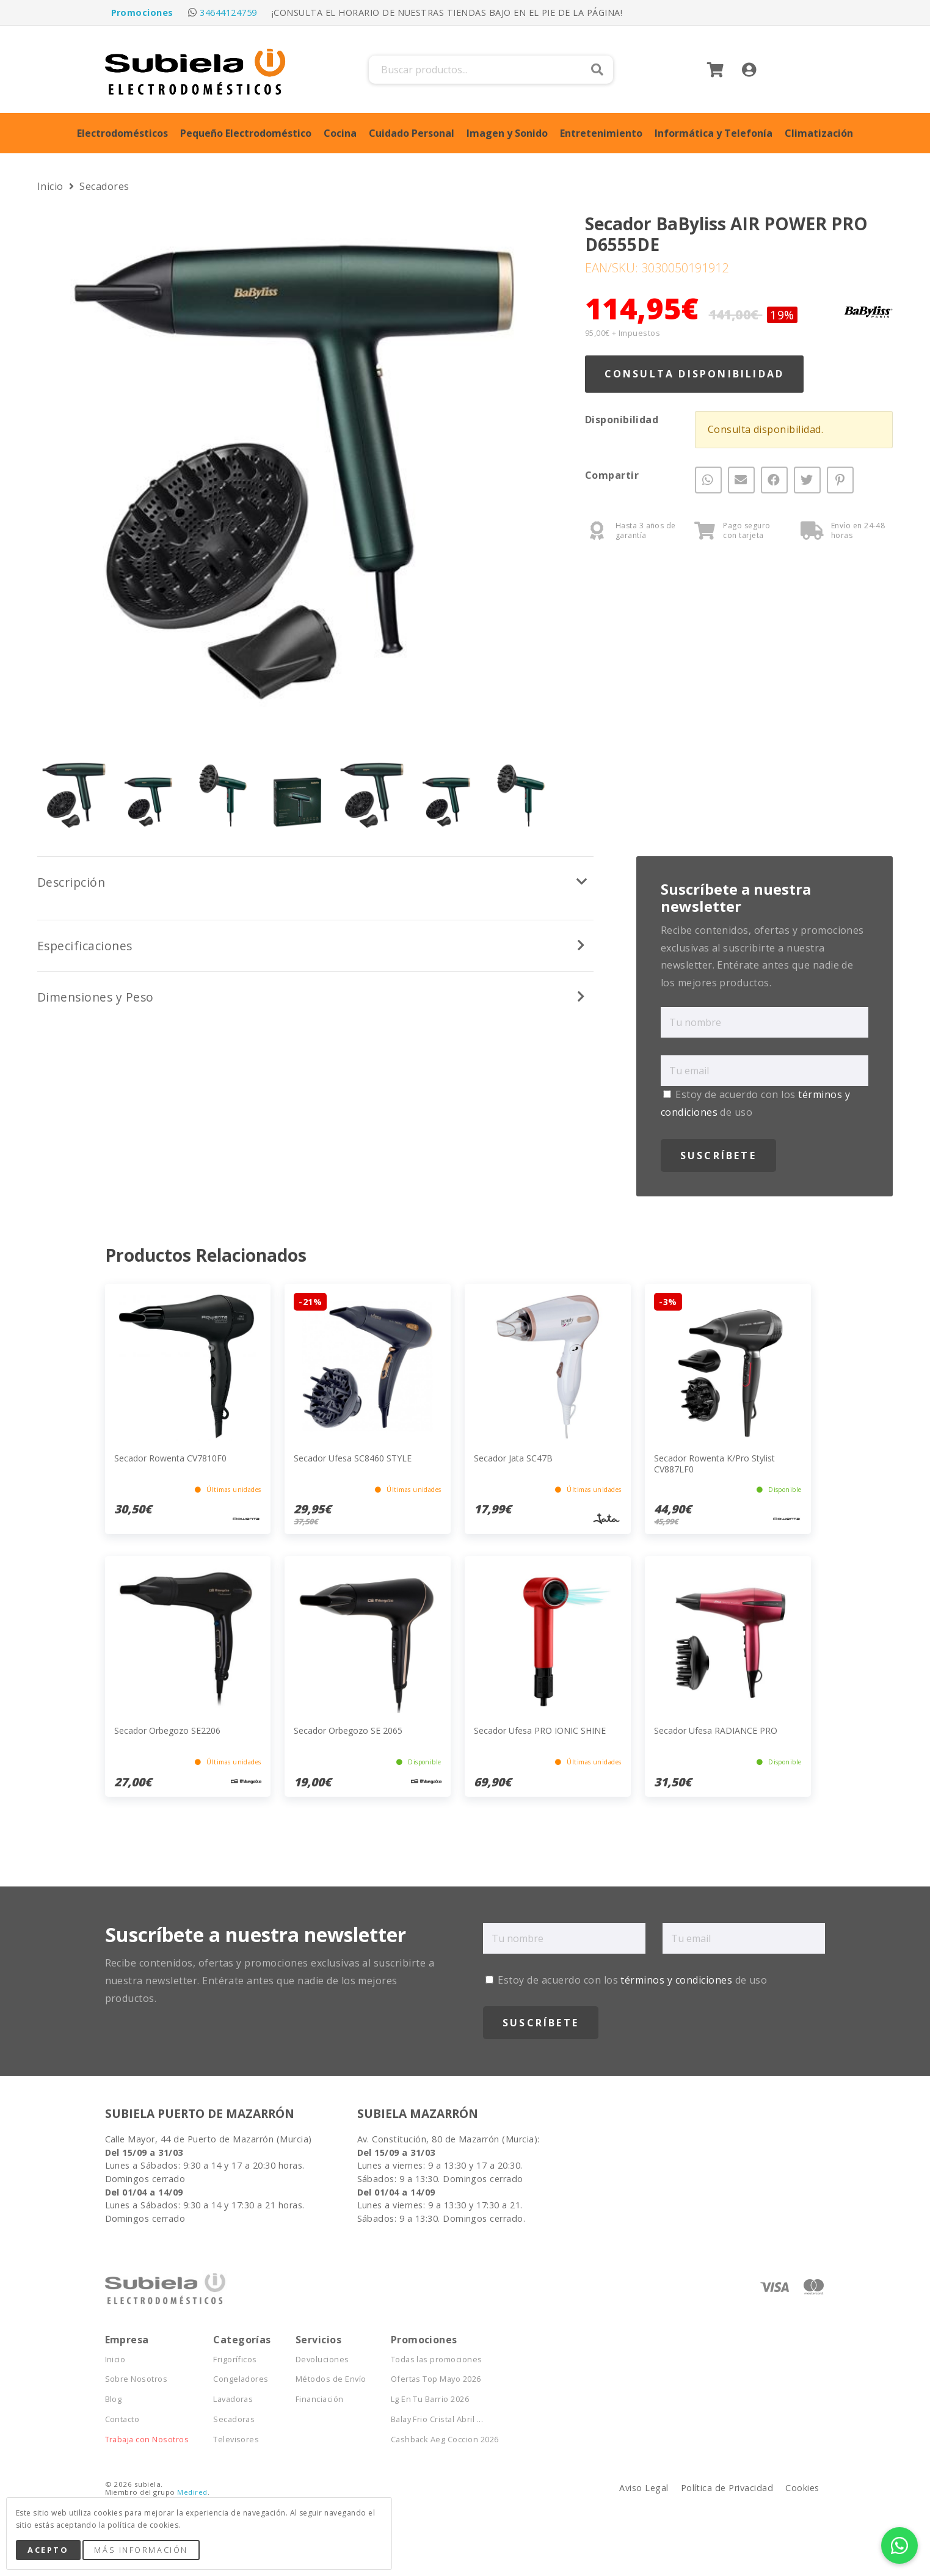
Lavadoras (233, 2399)
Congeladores (241, 2379)
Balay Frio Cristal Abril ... (437, 2419)
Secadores (104, 186)
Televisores (236, 2439)
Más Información (140, 2549)
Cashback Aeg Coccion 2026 (445, 2439)
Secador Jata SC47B (513, 1458)
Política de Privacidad (727, 2488)
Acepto (47, 2549)
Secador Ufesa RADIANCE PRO (715, 1730)
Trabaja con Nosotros (147, 2439)
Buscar (597, 69)
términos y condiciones (676, 1980)
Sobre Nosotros (136, 2379)
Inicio (51, 186)
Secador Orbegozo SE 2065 (348, 1730)
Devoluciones (322, 2359)
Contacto (122, 2419)
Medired (192, 2492)
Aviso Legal (643, 2488)
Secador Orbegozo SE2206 (167, 1730)
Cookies (802, 2488)
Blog (113, 2399)
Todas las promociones (436, 2359)
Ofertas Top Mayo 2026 (436, 2379)
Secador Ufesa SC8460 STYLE (353, 1458)
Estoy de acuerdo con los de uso (626, 1980)
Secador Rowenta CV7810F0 (170, 1458)
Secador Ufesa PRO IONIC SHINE (540, 1730)
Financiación (320, 2399)
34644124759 (228, 12)
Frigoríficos (235, 2359)
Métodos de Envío (331, 2379)
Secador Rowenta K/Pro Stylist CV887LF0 (714, 1463)
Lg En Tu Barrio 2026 (430, 2399)
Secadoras (234, 2419)
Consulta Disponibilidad (695, 373)
